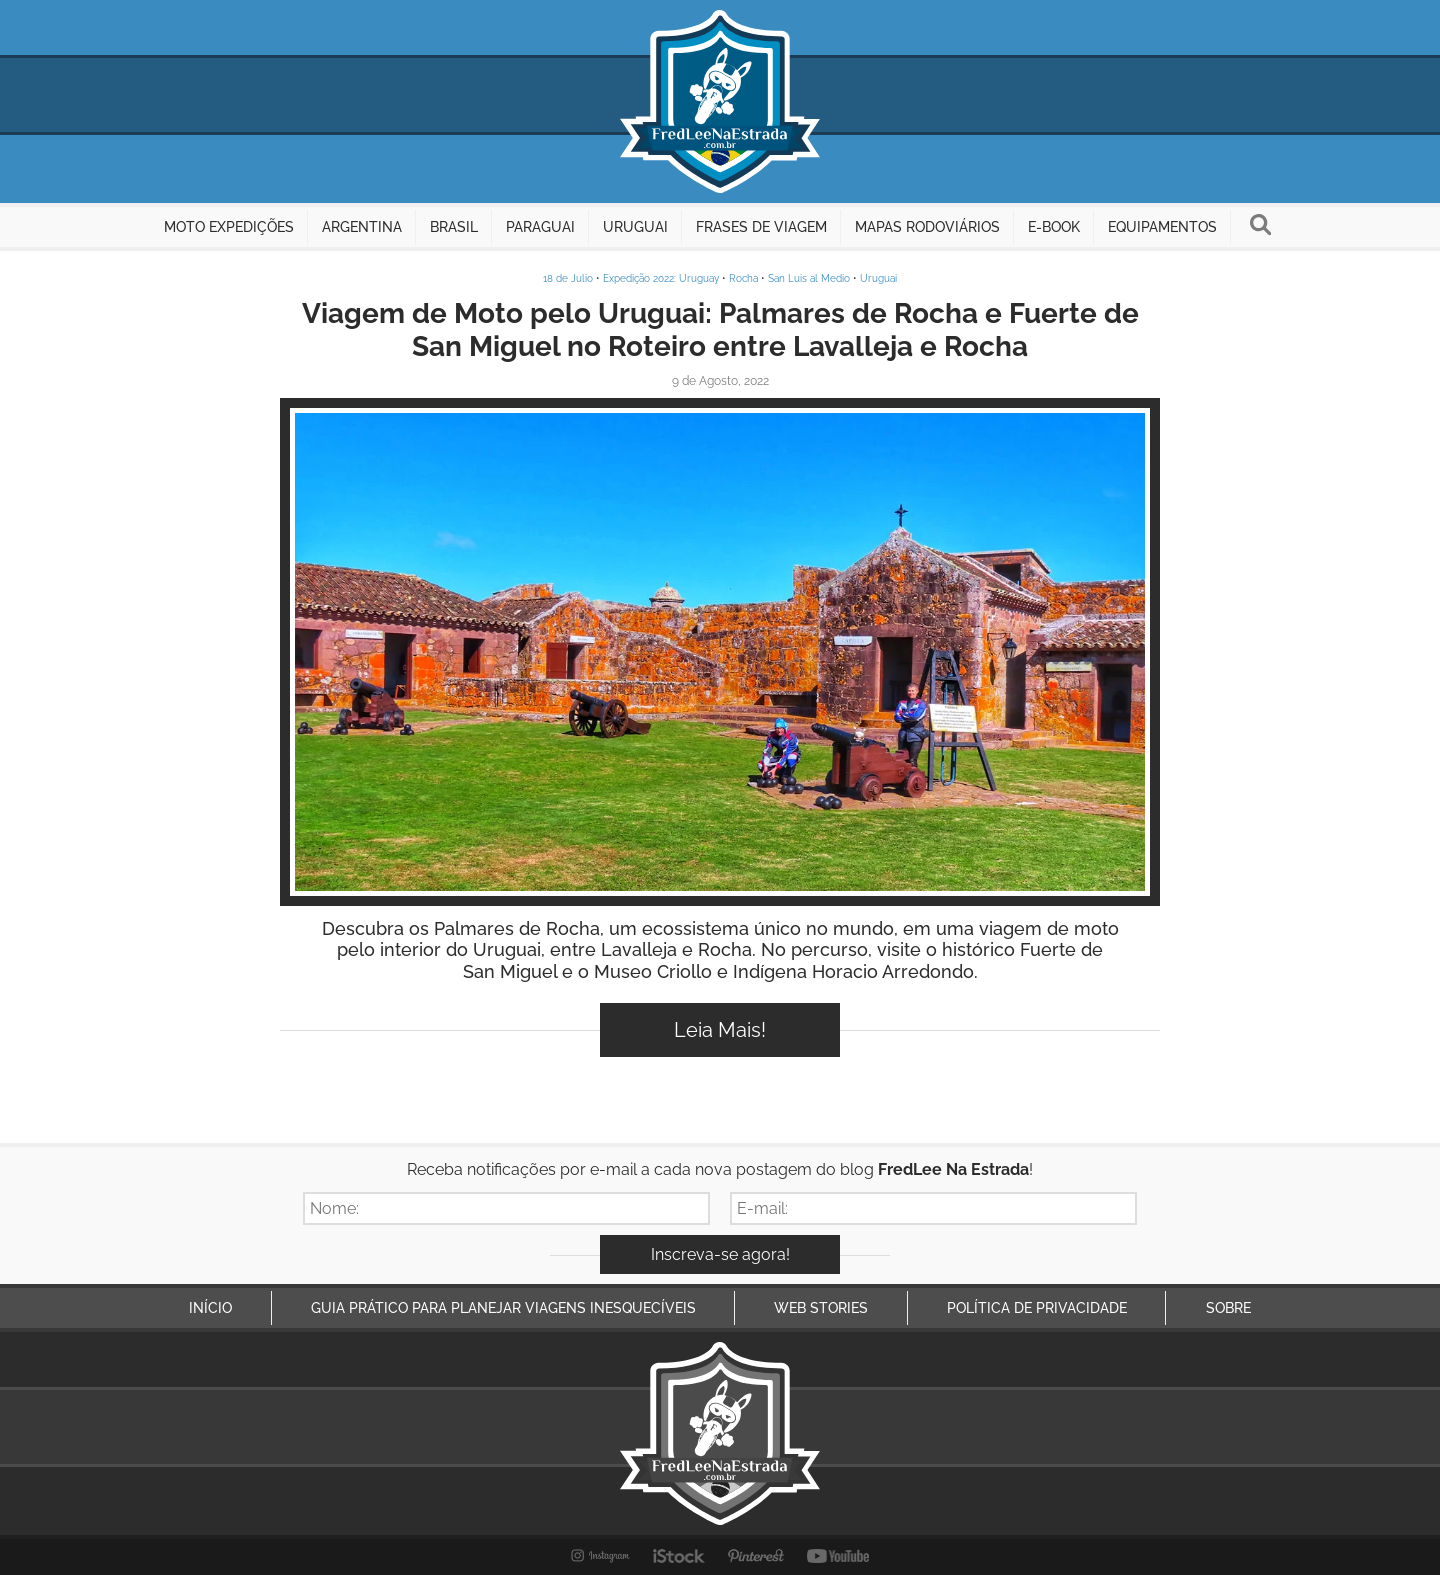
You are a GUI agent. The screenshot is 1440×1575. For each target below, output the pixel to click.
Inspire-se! (720, 652)
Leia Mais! (720, 1030)
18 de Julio (568, 278)
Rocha (743, 278)
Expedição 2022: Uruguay (661, 278)
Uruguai (878, 278)
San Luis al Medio (809, 278)
